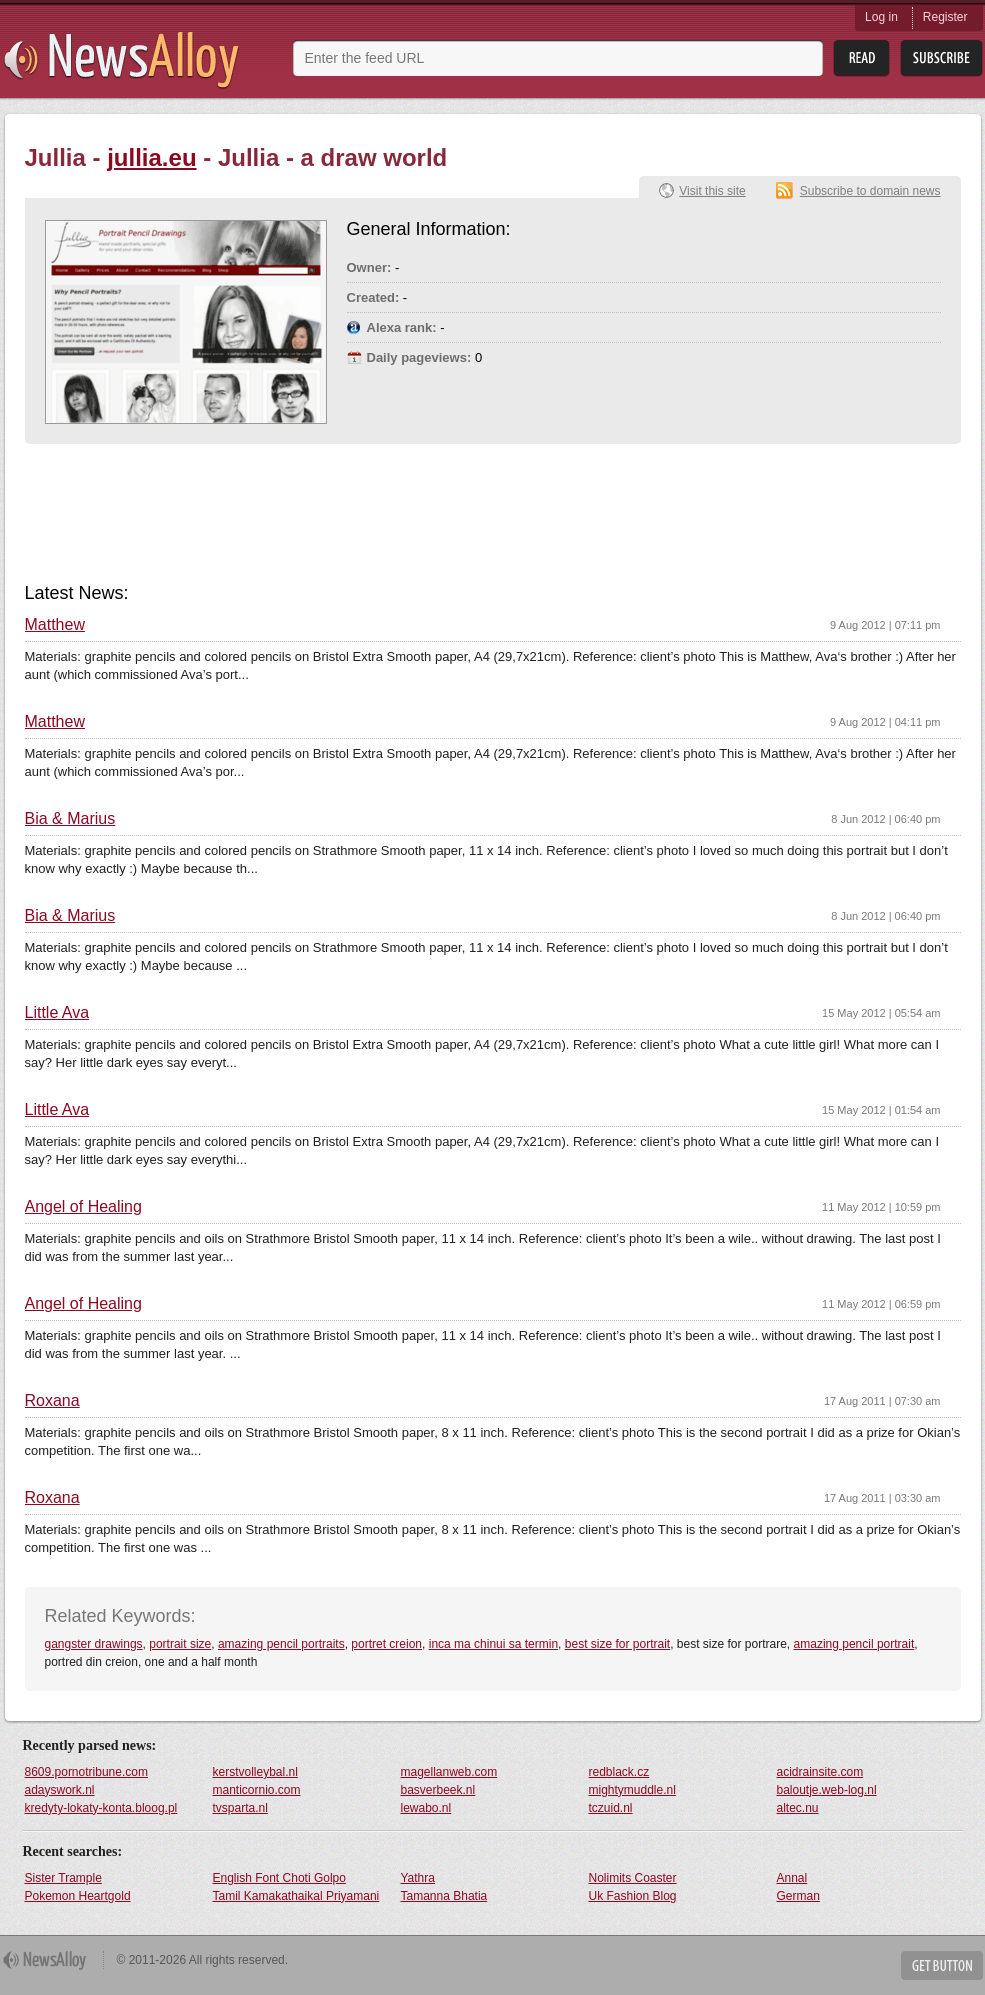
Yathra (418, 1878)
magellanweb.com (449, 1772)
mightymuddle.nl (632, 1790)
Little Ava (57, 1013)
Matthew (55, 625)
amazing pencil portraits (281, 1644)
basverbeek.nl (438, 1790)
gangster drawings (94, 1644)
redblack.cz (619, 1772)
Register (945, 17)
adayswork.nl (60, 1790)
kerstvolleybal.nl (255, 1772)
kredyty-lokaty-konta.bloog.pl (101, 1808)
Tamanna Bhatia (444, 1896)
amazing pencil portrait (854, 1644)
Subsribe (941, 58)
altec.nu (798, 1808)
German (798, 1896)
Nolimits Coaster (633, 1878)
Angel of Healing (83, 1207)
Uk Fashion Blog (633, 1896)
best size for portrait (617, 1644)
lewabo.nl (426, 1808)
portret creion (386, 1644)
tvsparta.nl (240, 1808)
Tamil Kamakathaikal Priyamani (296, 1896)
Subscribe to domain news (870, 191)
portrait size (180, 1644)
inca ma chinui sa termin (493, 1644)
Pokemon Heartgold (78, 1896)
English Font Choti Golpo (279, 1878)
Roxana (52, 1401)
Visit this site (712, 191)
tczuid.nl (611, 1808)
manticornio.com (257, 1790)
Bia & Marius (70, 819)
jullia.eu (151, 157)
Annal (792, 1878)
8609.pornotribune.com (86, 1772)
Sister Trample (63, 1878)
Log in (881, 17)
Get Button (942, 1965)
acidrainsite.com (820, 1772)
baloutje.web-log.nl (827, 1790)
